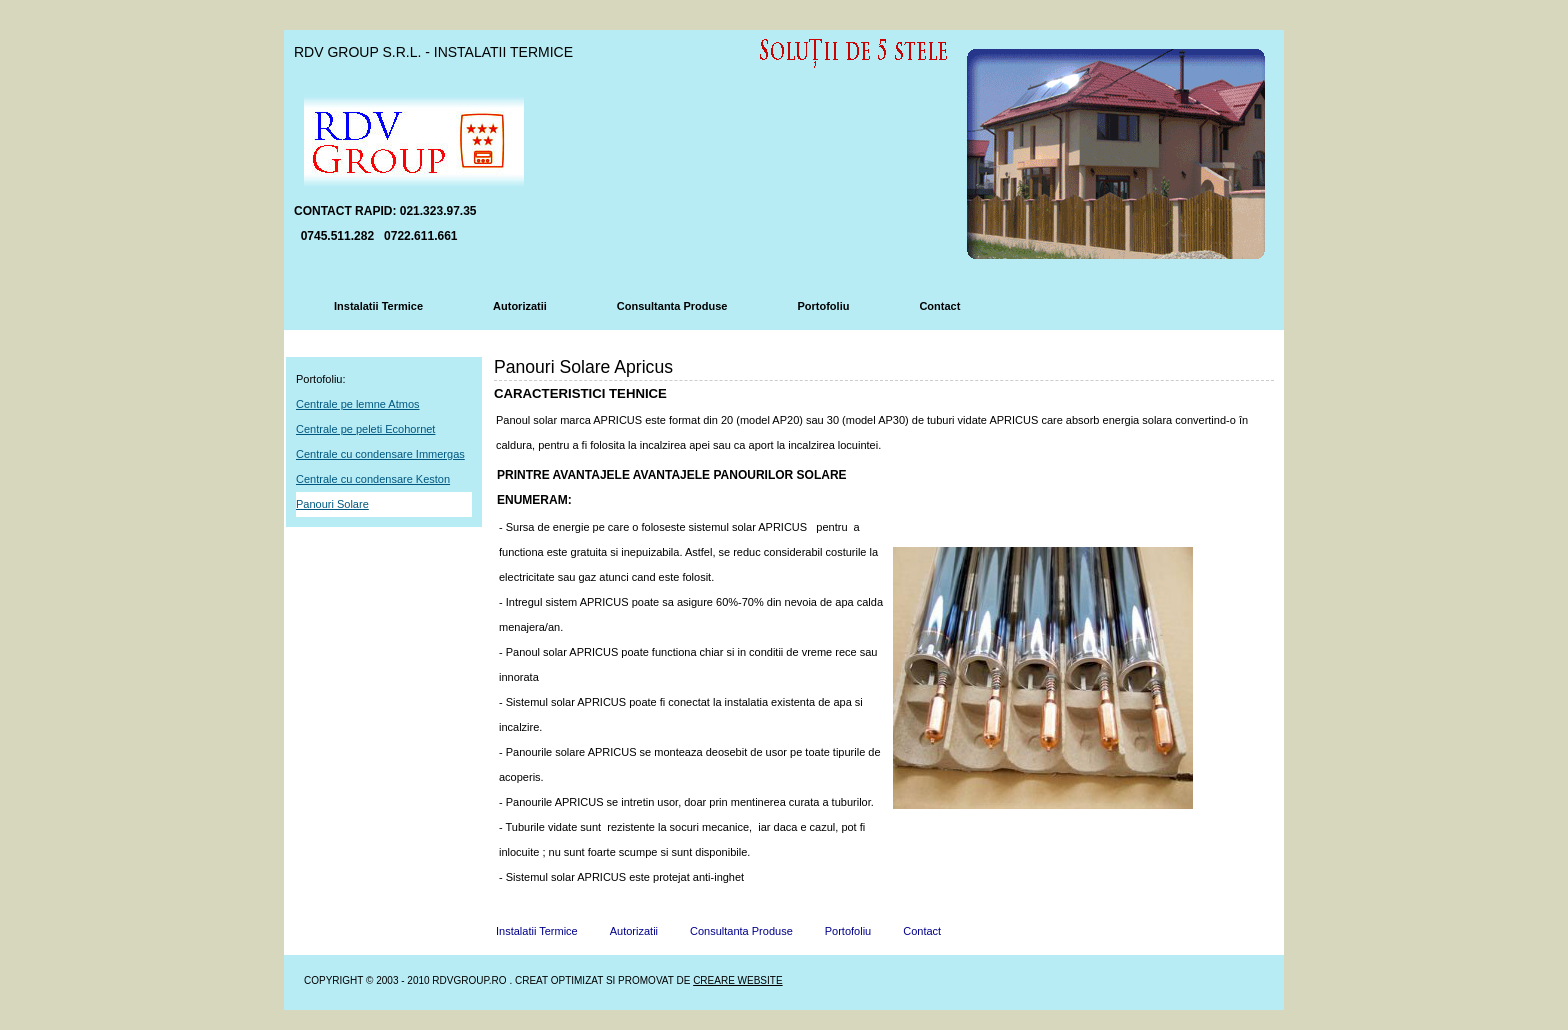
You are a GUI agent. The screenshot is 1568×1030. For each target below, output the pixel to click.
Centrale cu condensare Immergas (380, 454)
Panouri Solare (332, 504)
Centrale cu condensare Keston (373, 479)
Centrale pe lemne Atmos (358, 404)
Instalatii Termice (378, 306)
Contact (939, 306)
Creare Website (737, 980)
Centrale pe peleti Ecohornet (365, 429)
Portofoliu (823, 306)
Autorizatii (520, 306)
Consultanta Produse (672, 306)
